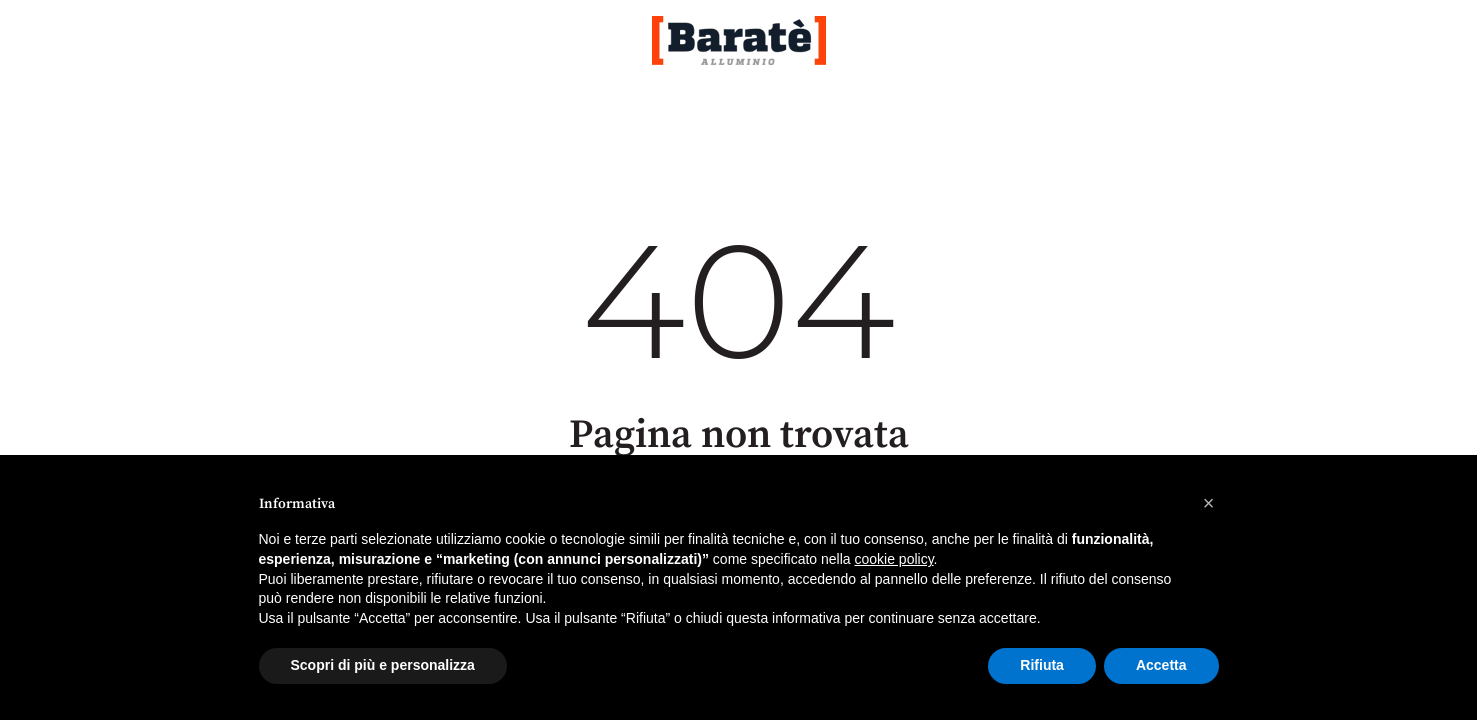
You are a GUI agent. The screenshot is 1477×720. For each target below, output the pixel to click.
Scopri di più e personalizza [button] (383, 665)
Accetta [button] (1161, 665)
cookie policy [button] (893, 559)
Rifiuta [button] (1042, 665)
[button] (1209, 503)
